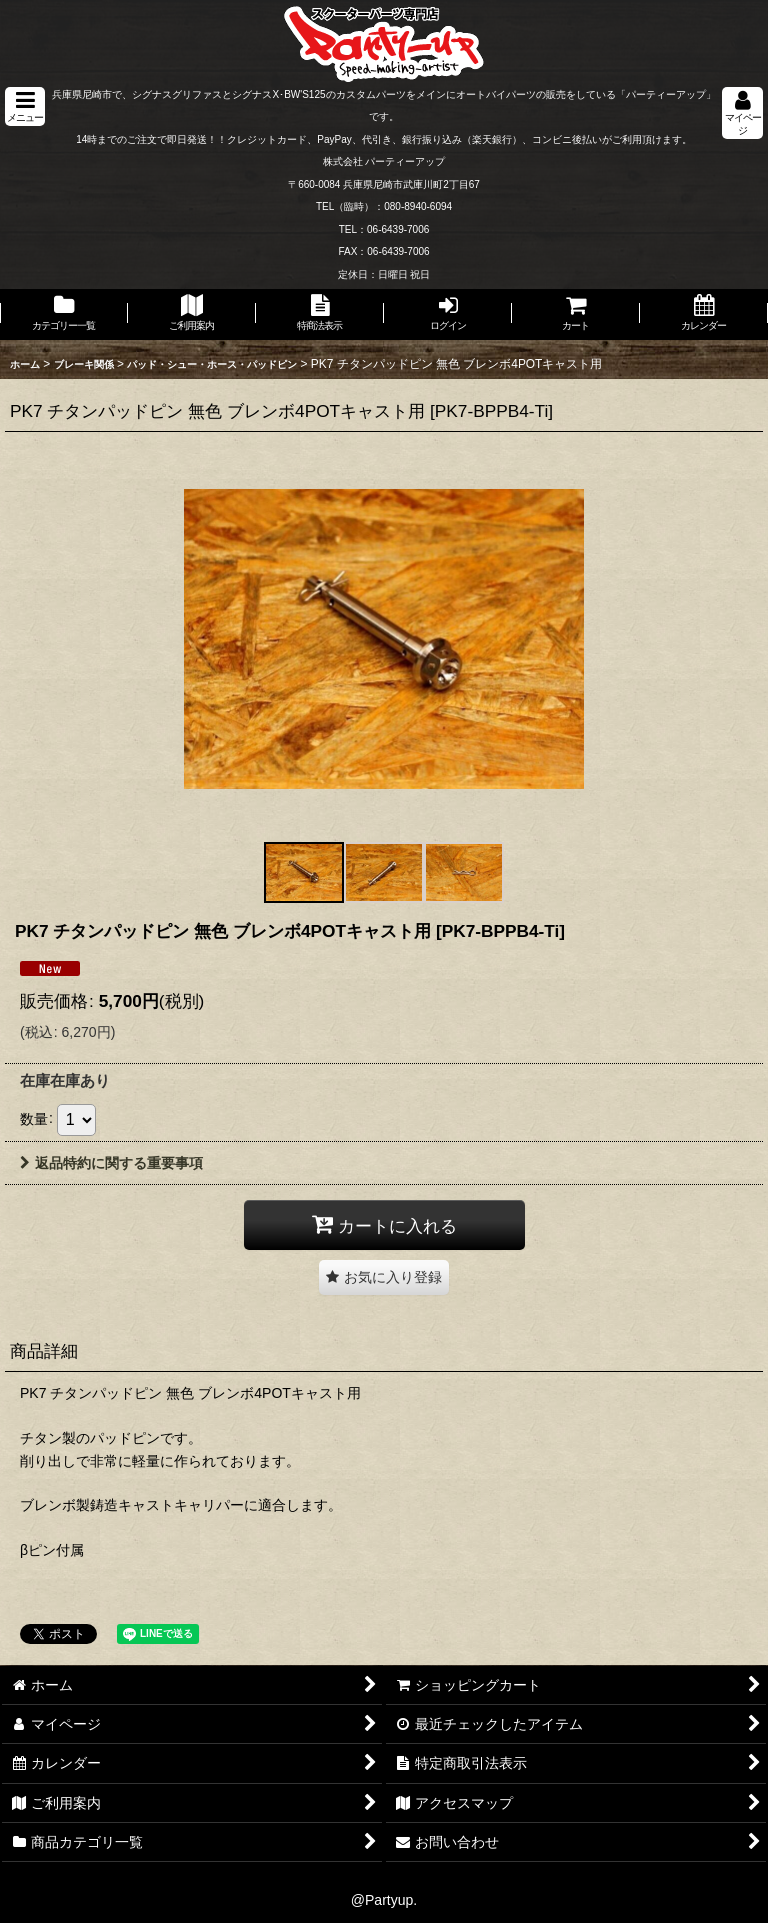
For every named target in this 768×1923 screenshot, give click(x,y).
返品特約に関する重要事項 (111, 1163)
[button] (25, 106)
